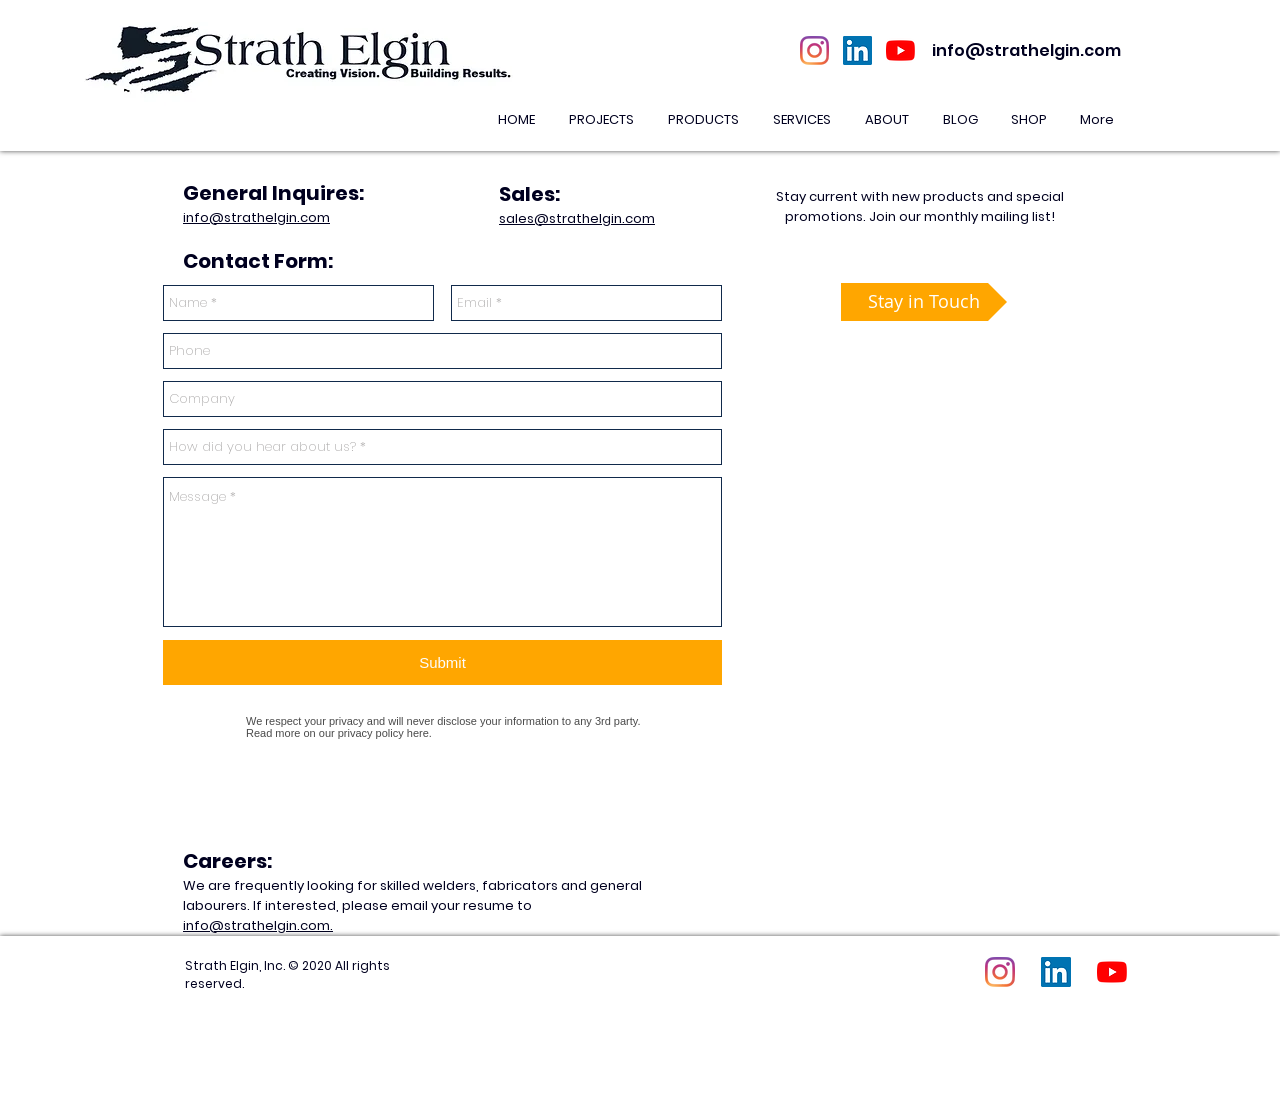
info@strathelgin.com (1026, 50)
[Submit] (442, 662)
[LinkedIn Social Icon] (857, 50)
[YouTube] (900, 50)
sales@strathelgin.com (577, 218)
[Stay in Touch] (924, 302)
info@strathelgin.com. (258, 925)
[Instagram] (814, 50)
